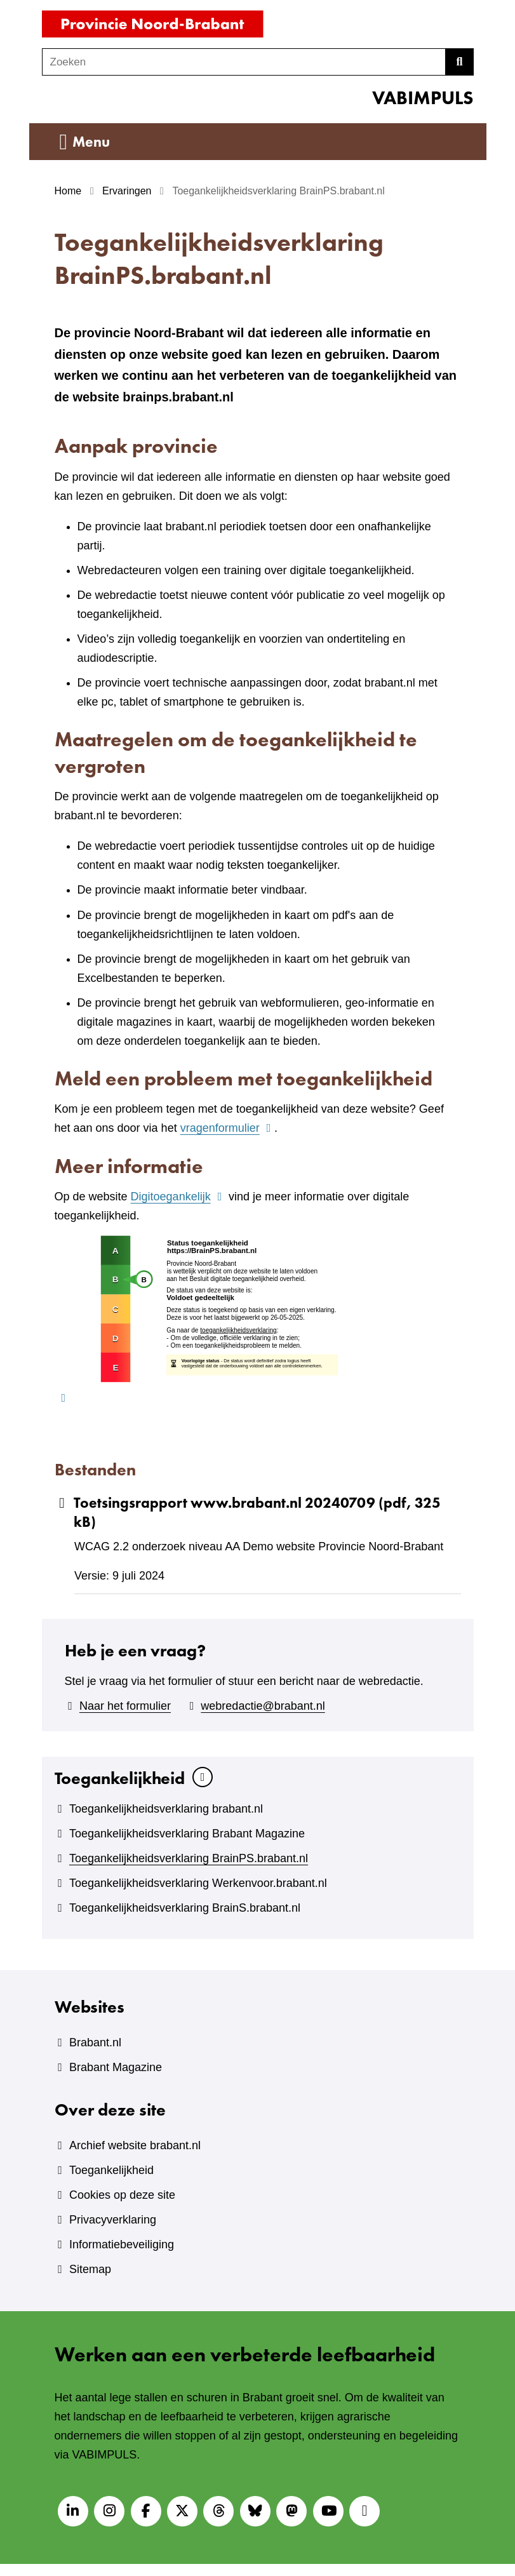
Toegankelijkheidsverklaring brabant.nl (166, 1808)
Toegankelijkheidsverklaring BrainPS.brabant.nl (188, 1858)
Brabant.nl (95, 2042)
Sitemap (90, 2269)
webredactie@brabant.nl (262, 1706)
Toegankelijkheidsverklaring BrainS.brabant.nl (184, 1908)
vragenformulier (227, 1128)
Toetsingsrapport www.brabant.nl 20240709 (248, 1512)
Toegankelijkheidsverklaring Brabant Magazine (187, 1833)
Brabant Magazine (115, 2067)
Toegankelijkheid (120, 1778)
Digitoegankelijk (178, 1196)
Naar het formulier (125, 1706)
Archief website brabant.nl (135, 2145)
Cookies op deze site (122, 2195)
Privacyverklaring (112, 2219)
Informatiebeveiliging (121, 2244)
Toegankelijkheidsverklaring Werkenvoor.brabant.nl (198, 1883)
